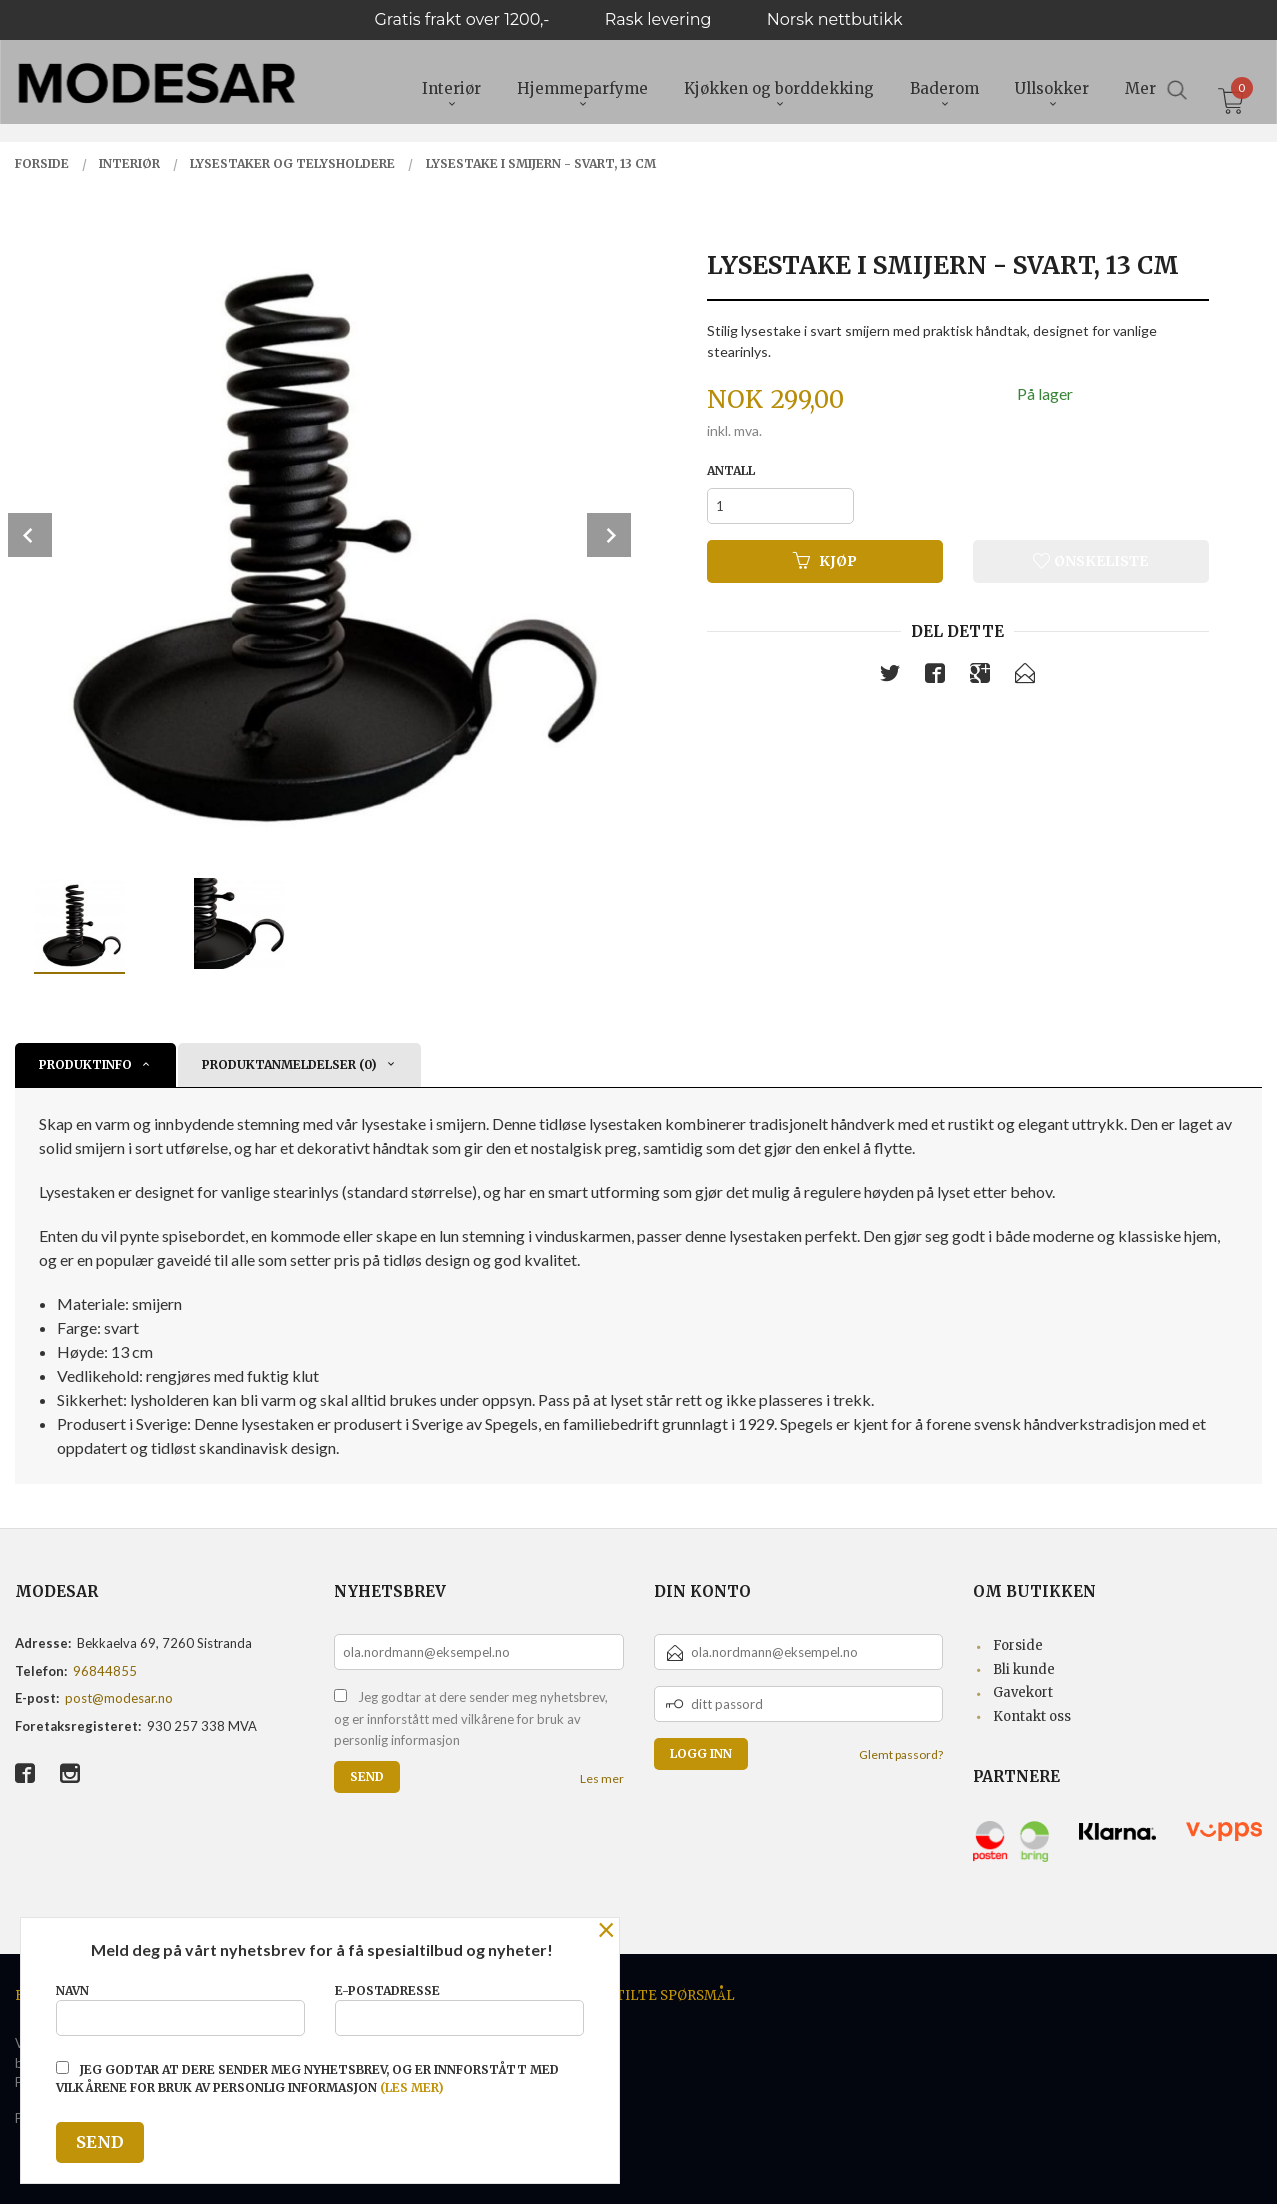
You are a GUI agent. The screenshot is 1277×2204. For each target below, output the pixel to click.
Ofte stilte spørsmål (650, 1995)
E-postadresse (459, 2009)
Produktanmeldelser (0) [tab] (289, 1064)
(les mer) (412, 2087)
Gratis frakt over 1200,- (461, 19)
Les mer (602, 1778)
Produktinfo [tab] (85, 1064)
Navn (180, 2009)
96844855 (105, 1671)
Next (609, 535)
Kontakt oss (1032, 1716)
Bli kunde (1024, 1669)
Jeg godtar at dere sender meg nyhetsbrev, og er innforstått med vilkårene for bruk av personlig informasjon (471, 1718)
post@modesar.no (119, 1698)
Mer (1140, 90)
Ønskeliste (1090, 561)
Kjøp (825, 561)
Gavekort (1023, 1692)
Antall (731, 470)
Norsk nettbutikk (835, 19)
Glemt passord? (901, 1754)
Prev (30, 535)
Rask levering (658, 19)
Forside (1018, 1645)
